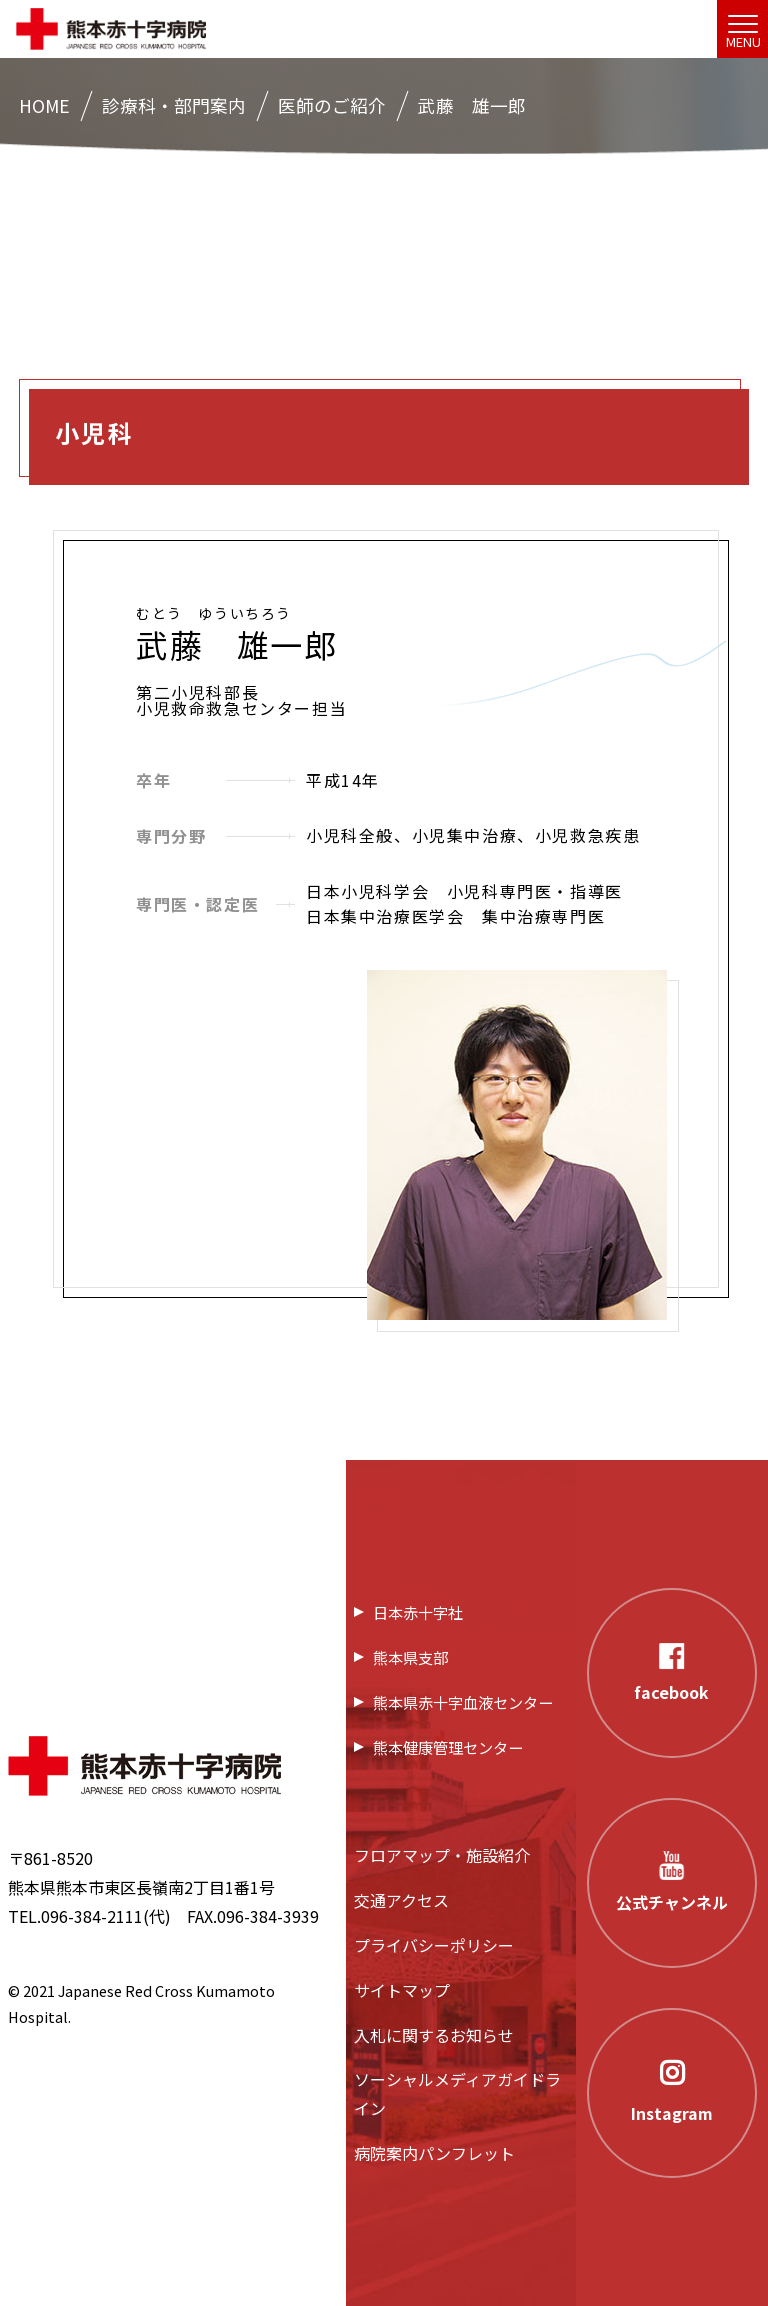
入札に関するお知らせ (434, 2035)
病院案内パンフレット (434, 2153)
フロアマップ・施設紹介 (442, 1855)
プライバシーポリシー (434, 1945)
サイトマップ (402, 1990)
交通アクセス (401, 1900)
